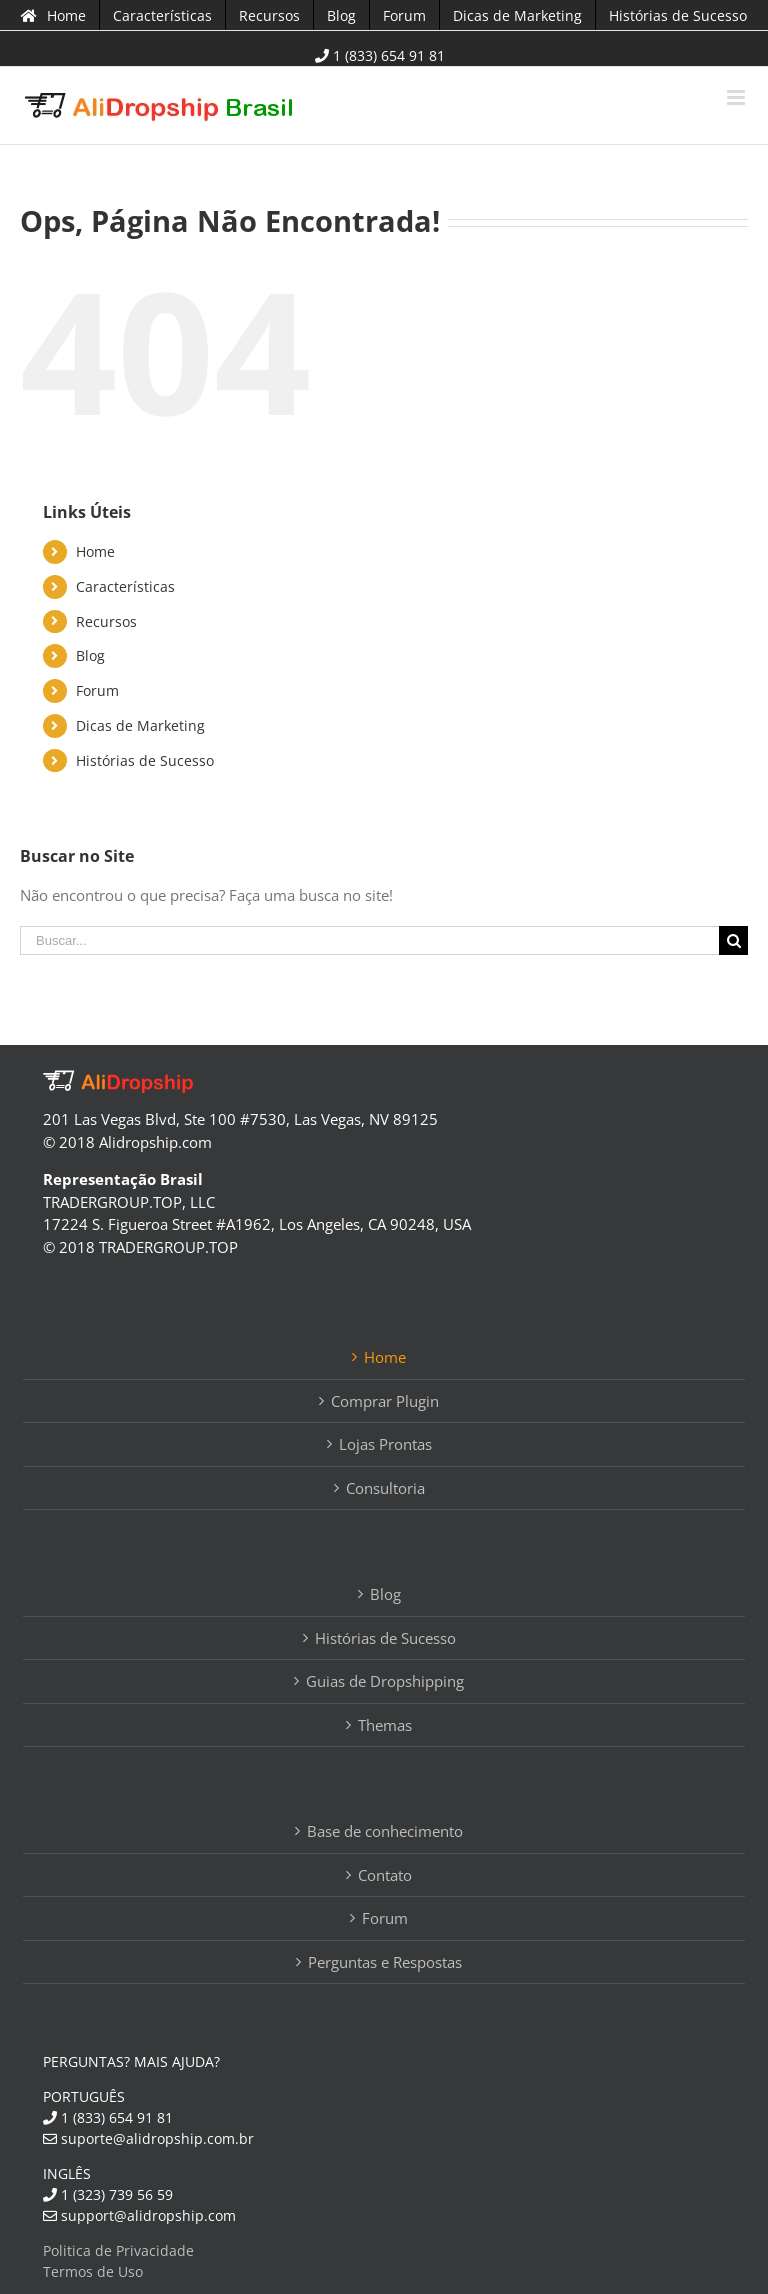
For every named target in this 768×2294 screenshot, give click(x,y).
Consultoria (385, 1488)
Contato (385, 1875)
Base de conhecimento (385, 1831)
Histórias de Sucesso (145, 760)
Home (95, 551)
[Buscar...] (369, 940)
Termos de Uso (93, 2271)
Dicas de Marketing (140, 725)
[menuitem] (53, 15)
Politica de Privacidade (118, 2250)
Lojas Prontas (385, 1444)
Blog (90, 655)
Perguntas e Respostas (385, 1962)
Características (125, 586)
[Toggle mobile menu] (737, 97)
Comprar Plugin (385, 1401)
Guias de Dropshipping (385, 1681)
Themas (385, 1725)
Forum (97, 690)
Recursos (106, 621)
